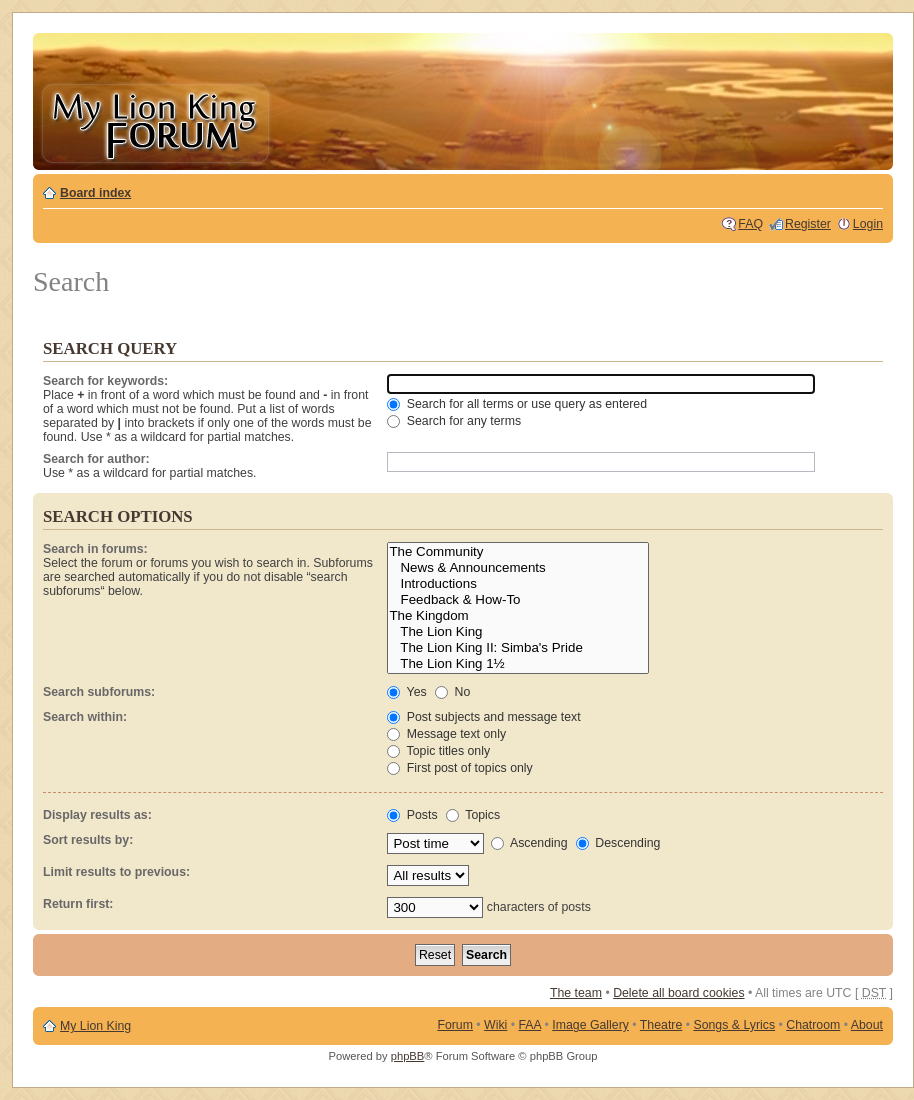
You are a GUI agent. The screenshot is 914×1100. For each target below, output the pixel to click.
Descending (618, 843)
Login (868, 224)
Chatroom (813, 1025)
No (452, 692)
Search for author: (96, 459)
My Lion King (95, 1026)
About (867, 1025)
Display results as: (97, 815)
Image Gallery (590, 1025)
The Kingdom (518, 616)
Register (808, 224)
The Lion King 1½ (518, 664)
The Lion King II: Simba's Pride (518, 648)
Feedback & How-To (518, 600)
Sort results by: (88, 840)
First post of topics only (459, 768)
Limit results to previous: (116, 872)
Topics (473, 815)
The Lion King (518, 632)
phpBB (408, 1056)
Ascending (529, 843)
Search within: (85, 717)
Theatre (661, 1025)
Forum (455, 1025)
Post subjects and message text (483, 717)
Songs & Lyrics (734, 1025)
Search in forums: (95, 549)
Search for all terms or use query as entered (517, 404)
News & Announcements (518, 568)
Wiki (495, 1025)
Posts (412, 815)
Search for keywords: (105, 381)
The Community (518, 552)
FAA (530, 1025)
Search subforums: (99, 692)
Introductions (518, 584)
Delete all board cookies (678, 993)
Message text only (446, 734)
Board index (95, 193)
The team (576, 993)
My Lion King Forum (155, 121)
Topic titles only (438, 751)
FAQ (750, 224)
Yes (406, 692)
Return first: (78, 904)
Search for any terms (454, 421)
